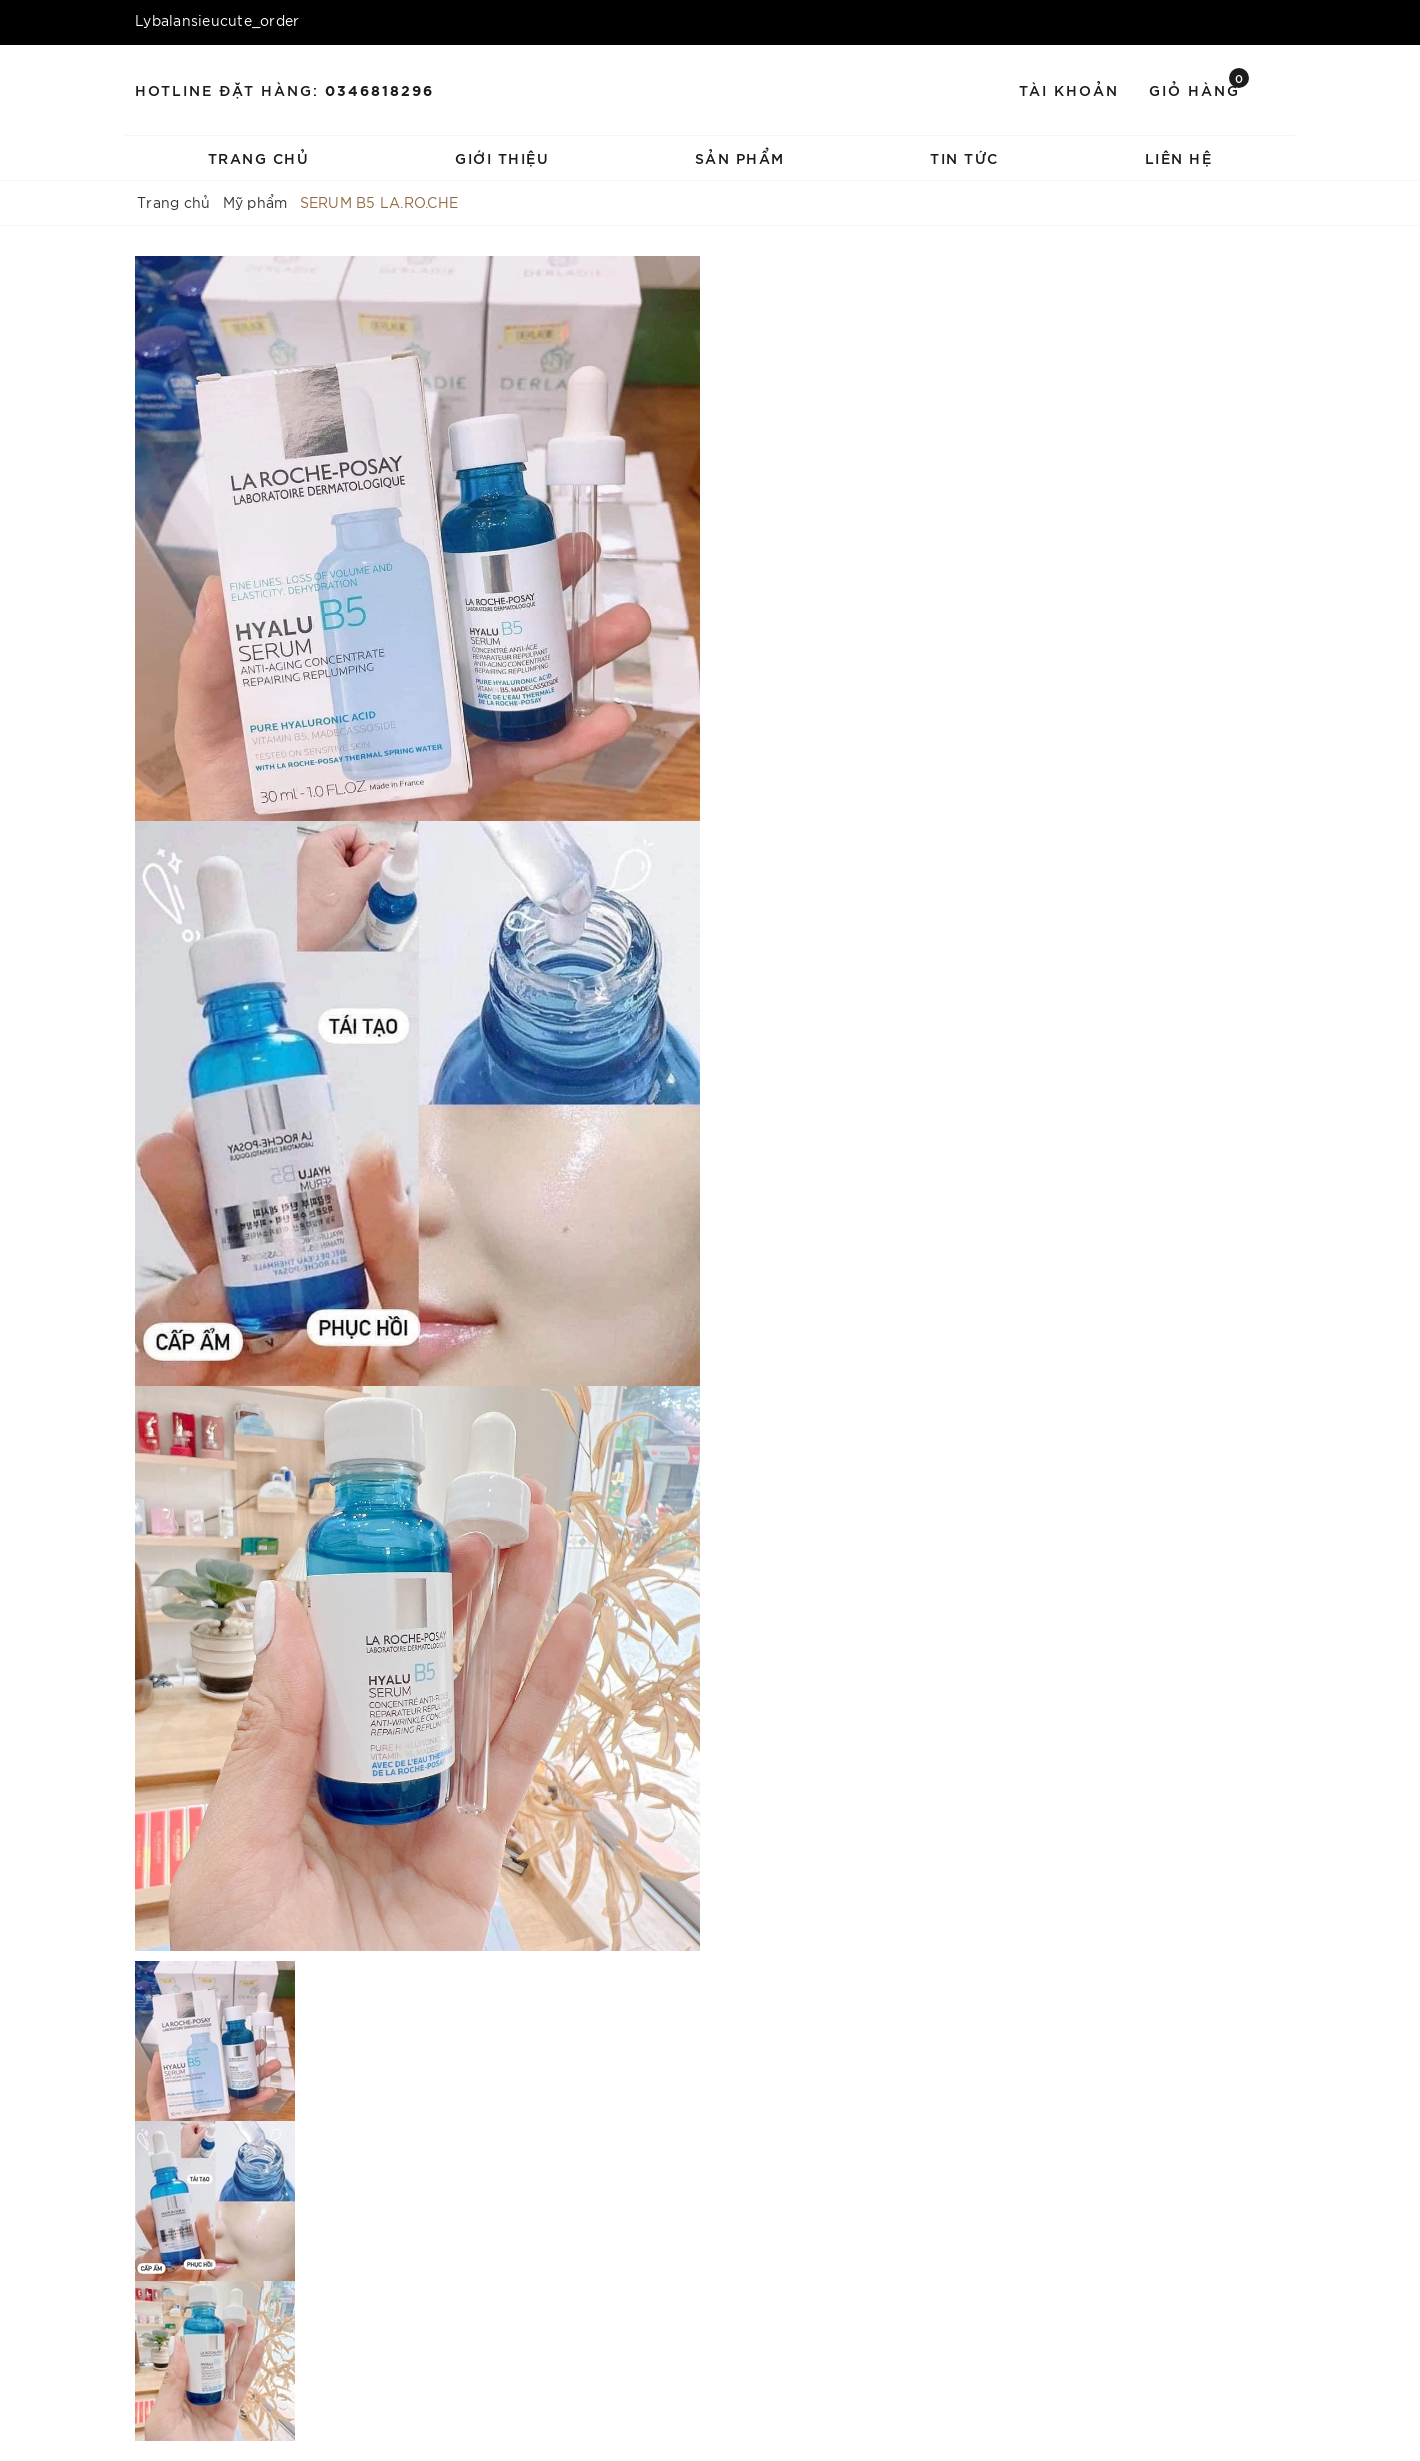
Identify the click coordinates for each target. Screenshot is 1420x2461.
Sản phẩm (740, 157)
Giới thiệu (502, 157)
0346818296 (379, 89)
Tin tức (964, 157)
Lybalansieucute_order (217, 20)
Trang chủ (259, 157)
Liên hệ (1179, 157)
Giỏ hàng (1199, 88)
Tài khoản (1069, 89)
